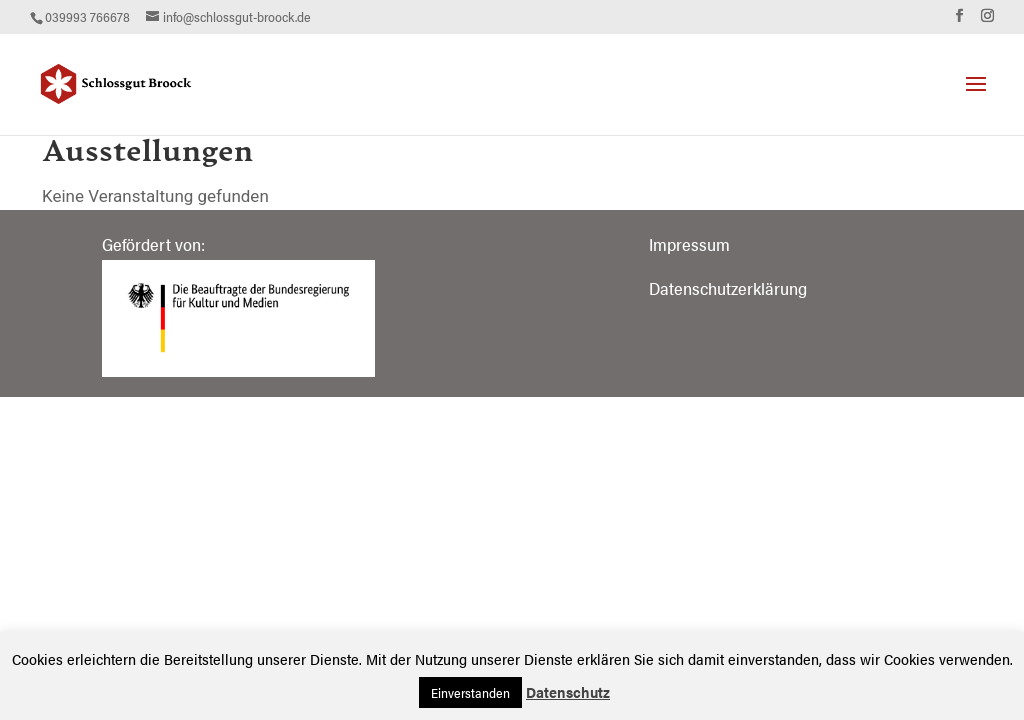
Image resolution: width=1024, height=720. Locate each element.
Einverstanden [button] (470, 692)
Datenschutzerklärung (728, 288)
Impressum (689, 244)
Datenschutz (568, 691)
